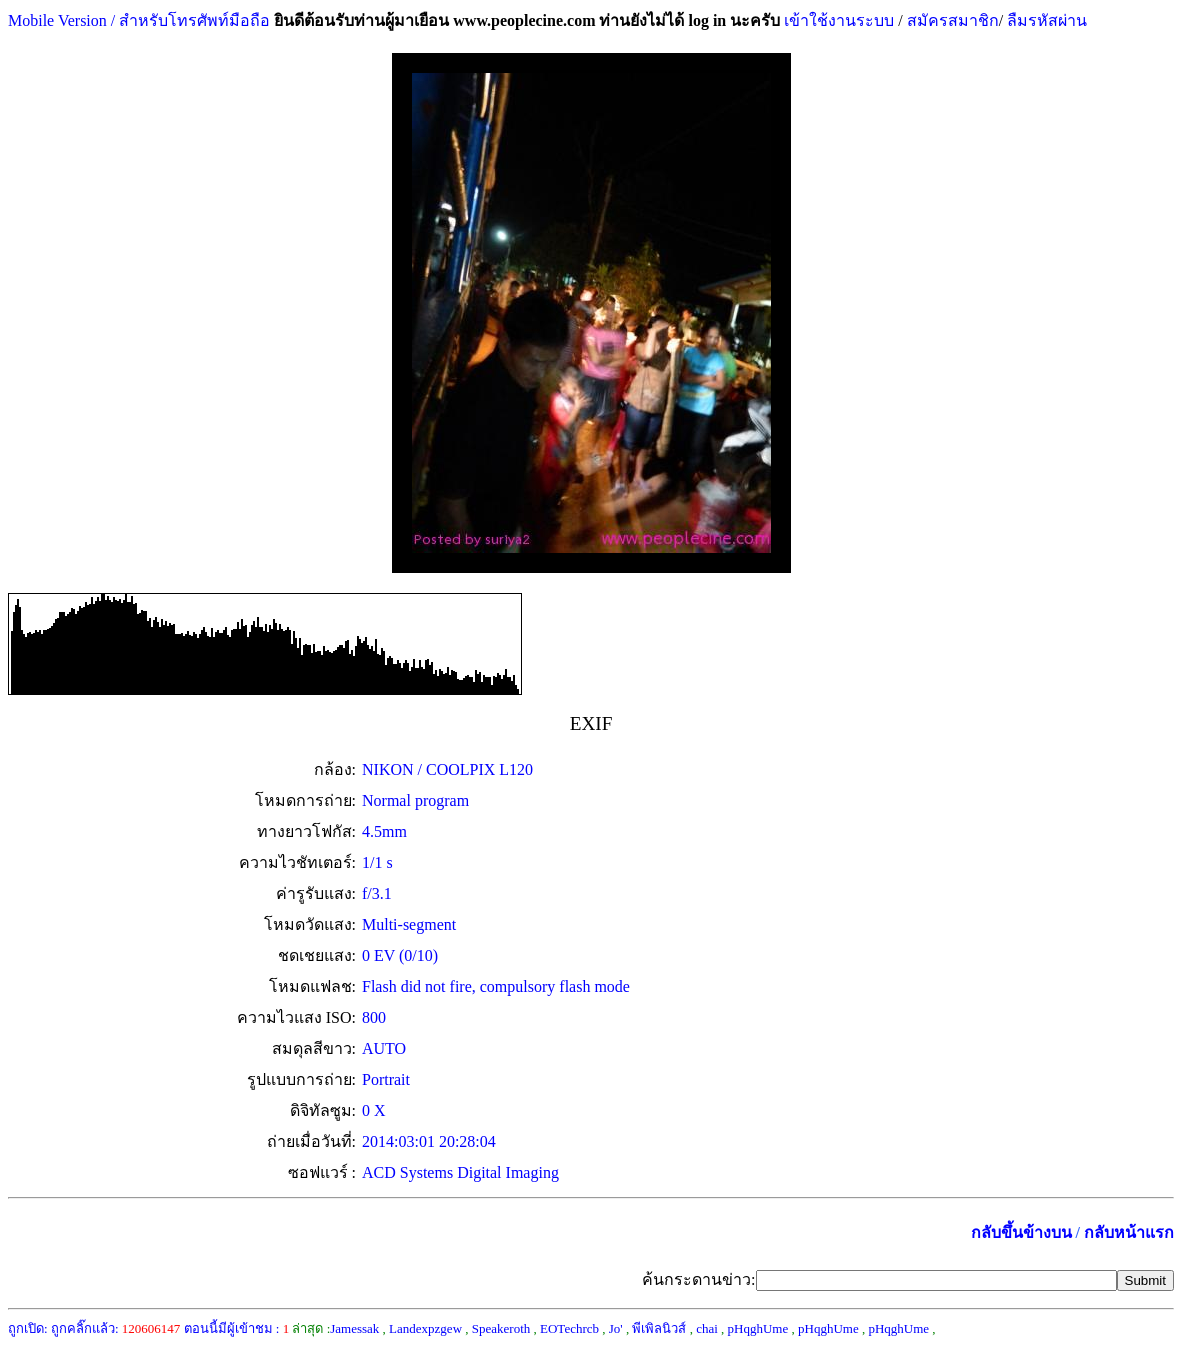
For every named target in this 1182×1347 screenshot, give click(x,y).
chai (707, 1328)
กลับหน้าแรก (1129, 1232)
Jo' (616, 1328)
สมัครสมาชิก (953, 20)
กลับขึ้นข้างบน (1021, 1232)
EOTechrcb (569, 1328)
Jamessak (354, 1328)
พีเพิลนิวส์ (659, 1328)
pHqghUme (758, 1328)
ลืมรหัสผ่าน (1045, 20)
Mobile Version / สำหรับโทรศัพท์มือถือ (139, 20)
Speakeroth (501, 1328)
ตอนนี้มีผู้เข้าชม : (237, 1328)
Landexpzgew (425, 1328)
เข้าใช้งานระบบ (837, 20)
